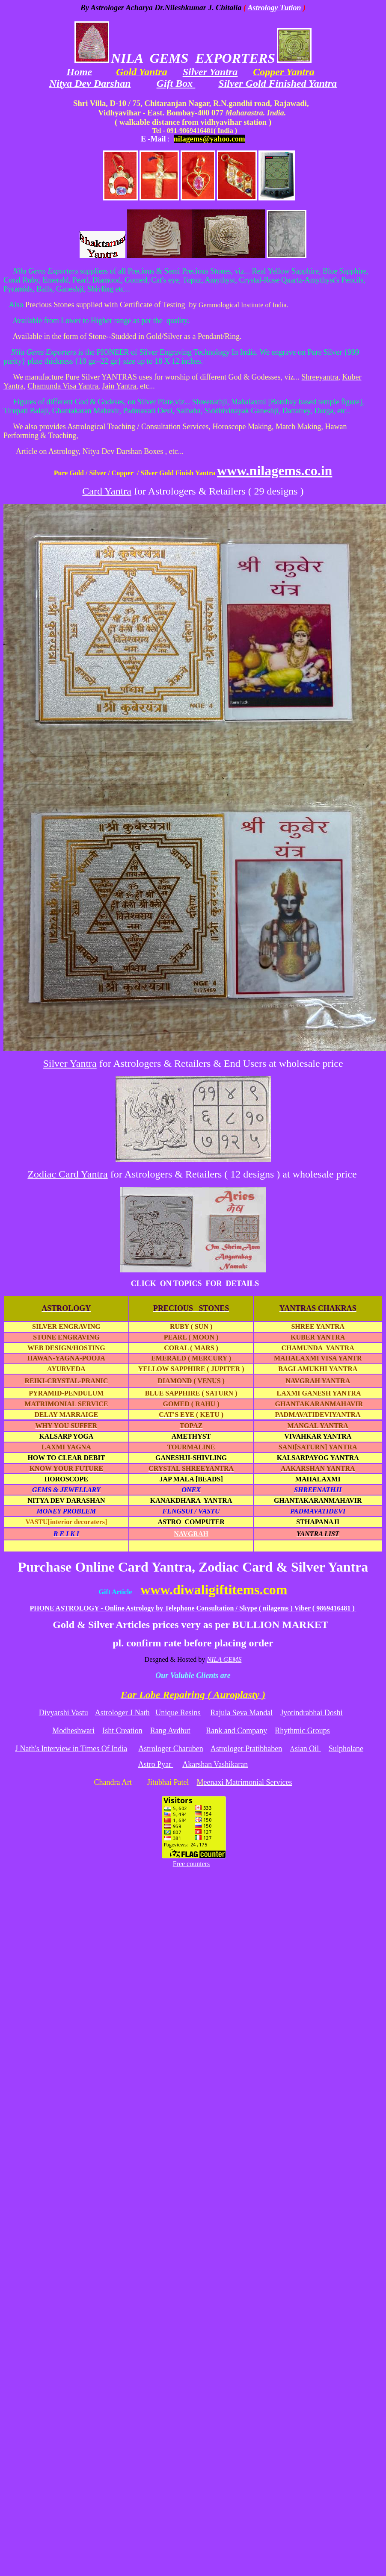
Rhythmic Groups (302, 1730)
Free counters (191, 1863)
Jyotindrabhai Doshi (311, 1712)
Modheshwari (73, 1730)
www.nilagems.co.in (274, 470)
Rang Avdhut (170, 1730)
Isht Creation (122, 1730)
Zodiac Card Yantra (67, 1174)
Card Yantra (106, 491)
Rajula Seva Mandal (241, 1712)
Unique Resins (178, 1712)
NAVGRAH (191, 1533)
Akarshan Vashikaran (215, 1764)
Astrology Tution (274, 7)
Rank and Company (236, 1730)
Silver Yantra (210, 71)
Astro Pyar (155, 1764)
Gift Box (176, 83)
